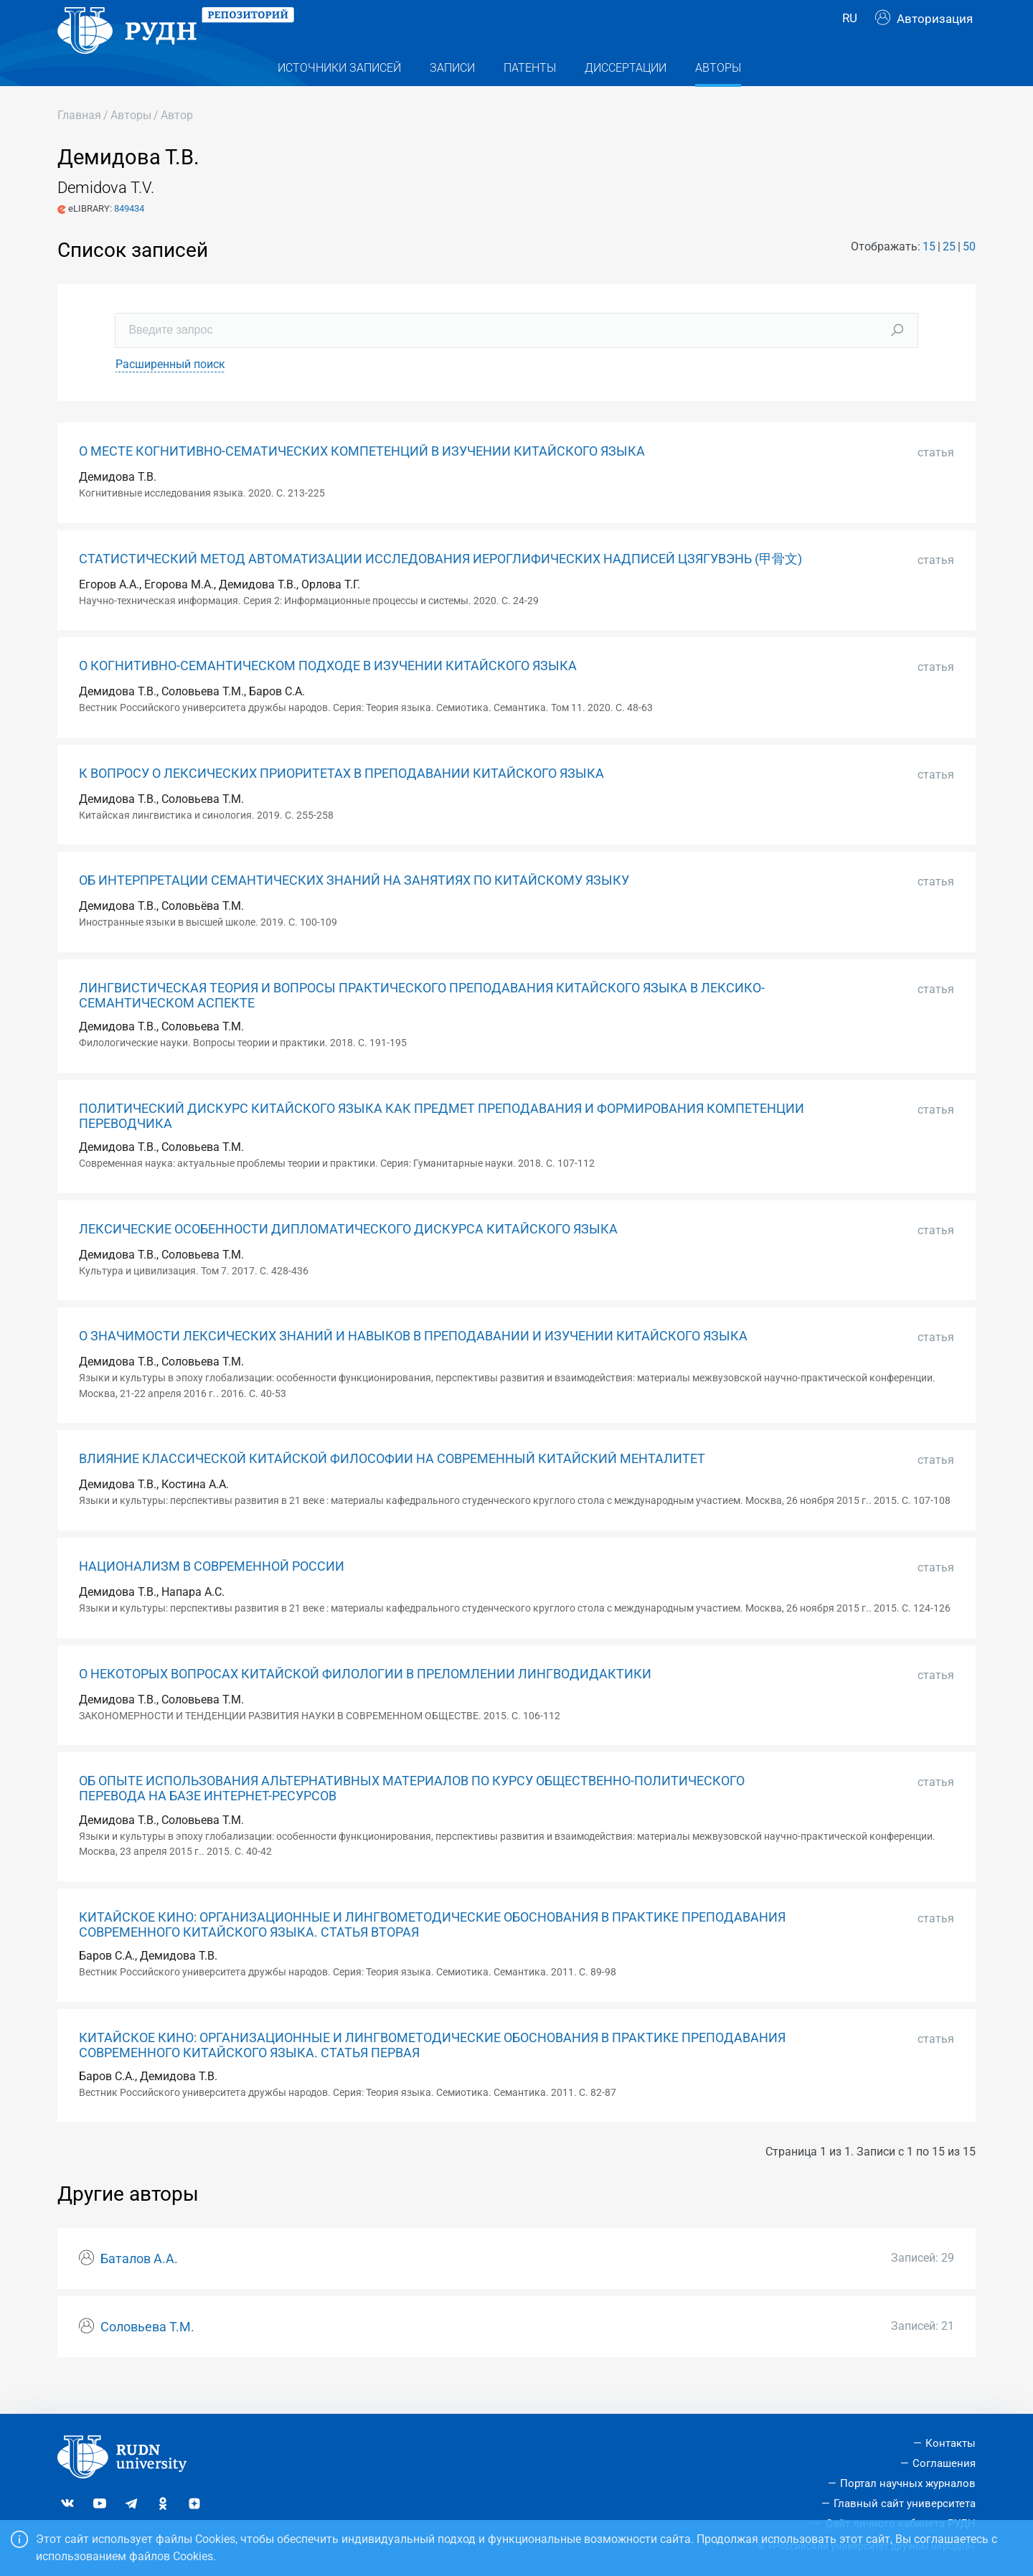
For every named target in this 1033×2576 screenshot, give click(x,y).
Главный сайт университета (905, 2503)
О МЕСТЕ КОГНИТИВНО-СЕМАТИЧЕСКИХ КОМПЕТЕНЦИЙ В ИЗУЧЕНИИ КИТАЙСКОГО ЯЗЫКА (362, 480)
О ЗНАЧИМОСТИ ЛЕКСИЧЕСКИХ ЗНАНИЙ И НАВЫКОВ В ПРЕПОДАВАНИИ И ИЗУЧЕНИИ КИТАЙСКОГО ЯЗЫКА (413, 1365)
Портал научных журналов (908, 2483)
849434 (129, 237)
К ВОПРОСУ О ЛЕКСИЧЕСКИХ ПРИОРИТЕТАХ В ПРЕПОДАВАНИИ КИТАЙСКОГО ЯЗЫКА (341, 802)
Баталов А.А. (139, 2287)
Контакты (950, 2444)
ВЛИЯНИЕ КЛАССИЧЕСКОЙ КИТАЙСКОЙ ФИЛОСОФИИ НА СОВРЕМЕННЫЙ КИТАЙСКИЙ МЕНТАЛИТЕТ (392, 1487)
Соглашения (944, 2464)
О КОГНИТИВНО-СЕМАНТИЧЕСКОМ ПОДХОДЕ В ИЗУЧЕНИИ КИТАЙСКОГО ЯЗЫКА (328, 694)
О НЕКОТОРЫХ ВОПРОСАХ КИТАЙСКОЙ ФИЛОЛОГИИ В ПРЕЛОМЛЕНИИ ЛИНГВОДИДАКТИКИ (365, 1703)
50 (969, 275)
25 (949, 275)
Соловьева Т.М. (147, 2356)
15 (929, 275)
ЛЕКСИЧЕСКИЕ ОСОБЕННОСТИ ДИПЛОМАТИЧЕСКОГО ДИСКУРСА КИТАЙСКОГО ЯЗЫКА (348, 1258)
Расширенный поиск (170, 393)
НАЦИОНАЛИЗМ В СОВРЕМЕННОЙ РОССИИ (211, 1595)
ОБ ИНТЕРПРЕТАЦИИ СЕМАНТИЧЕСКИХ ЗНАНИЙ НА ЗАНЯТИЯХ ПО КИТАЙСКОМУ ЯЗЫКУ (354, 909)
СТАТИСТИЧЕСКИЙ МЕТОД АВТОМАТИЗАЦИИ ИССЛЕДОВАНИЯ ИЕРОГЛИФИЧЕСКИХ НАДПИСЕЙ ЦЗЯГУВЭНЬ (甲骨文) (440, 587)
